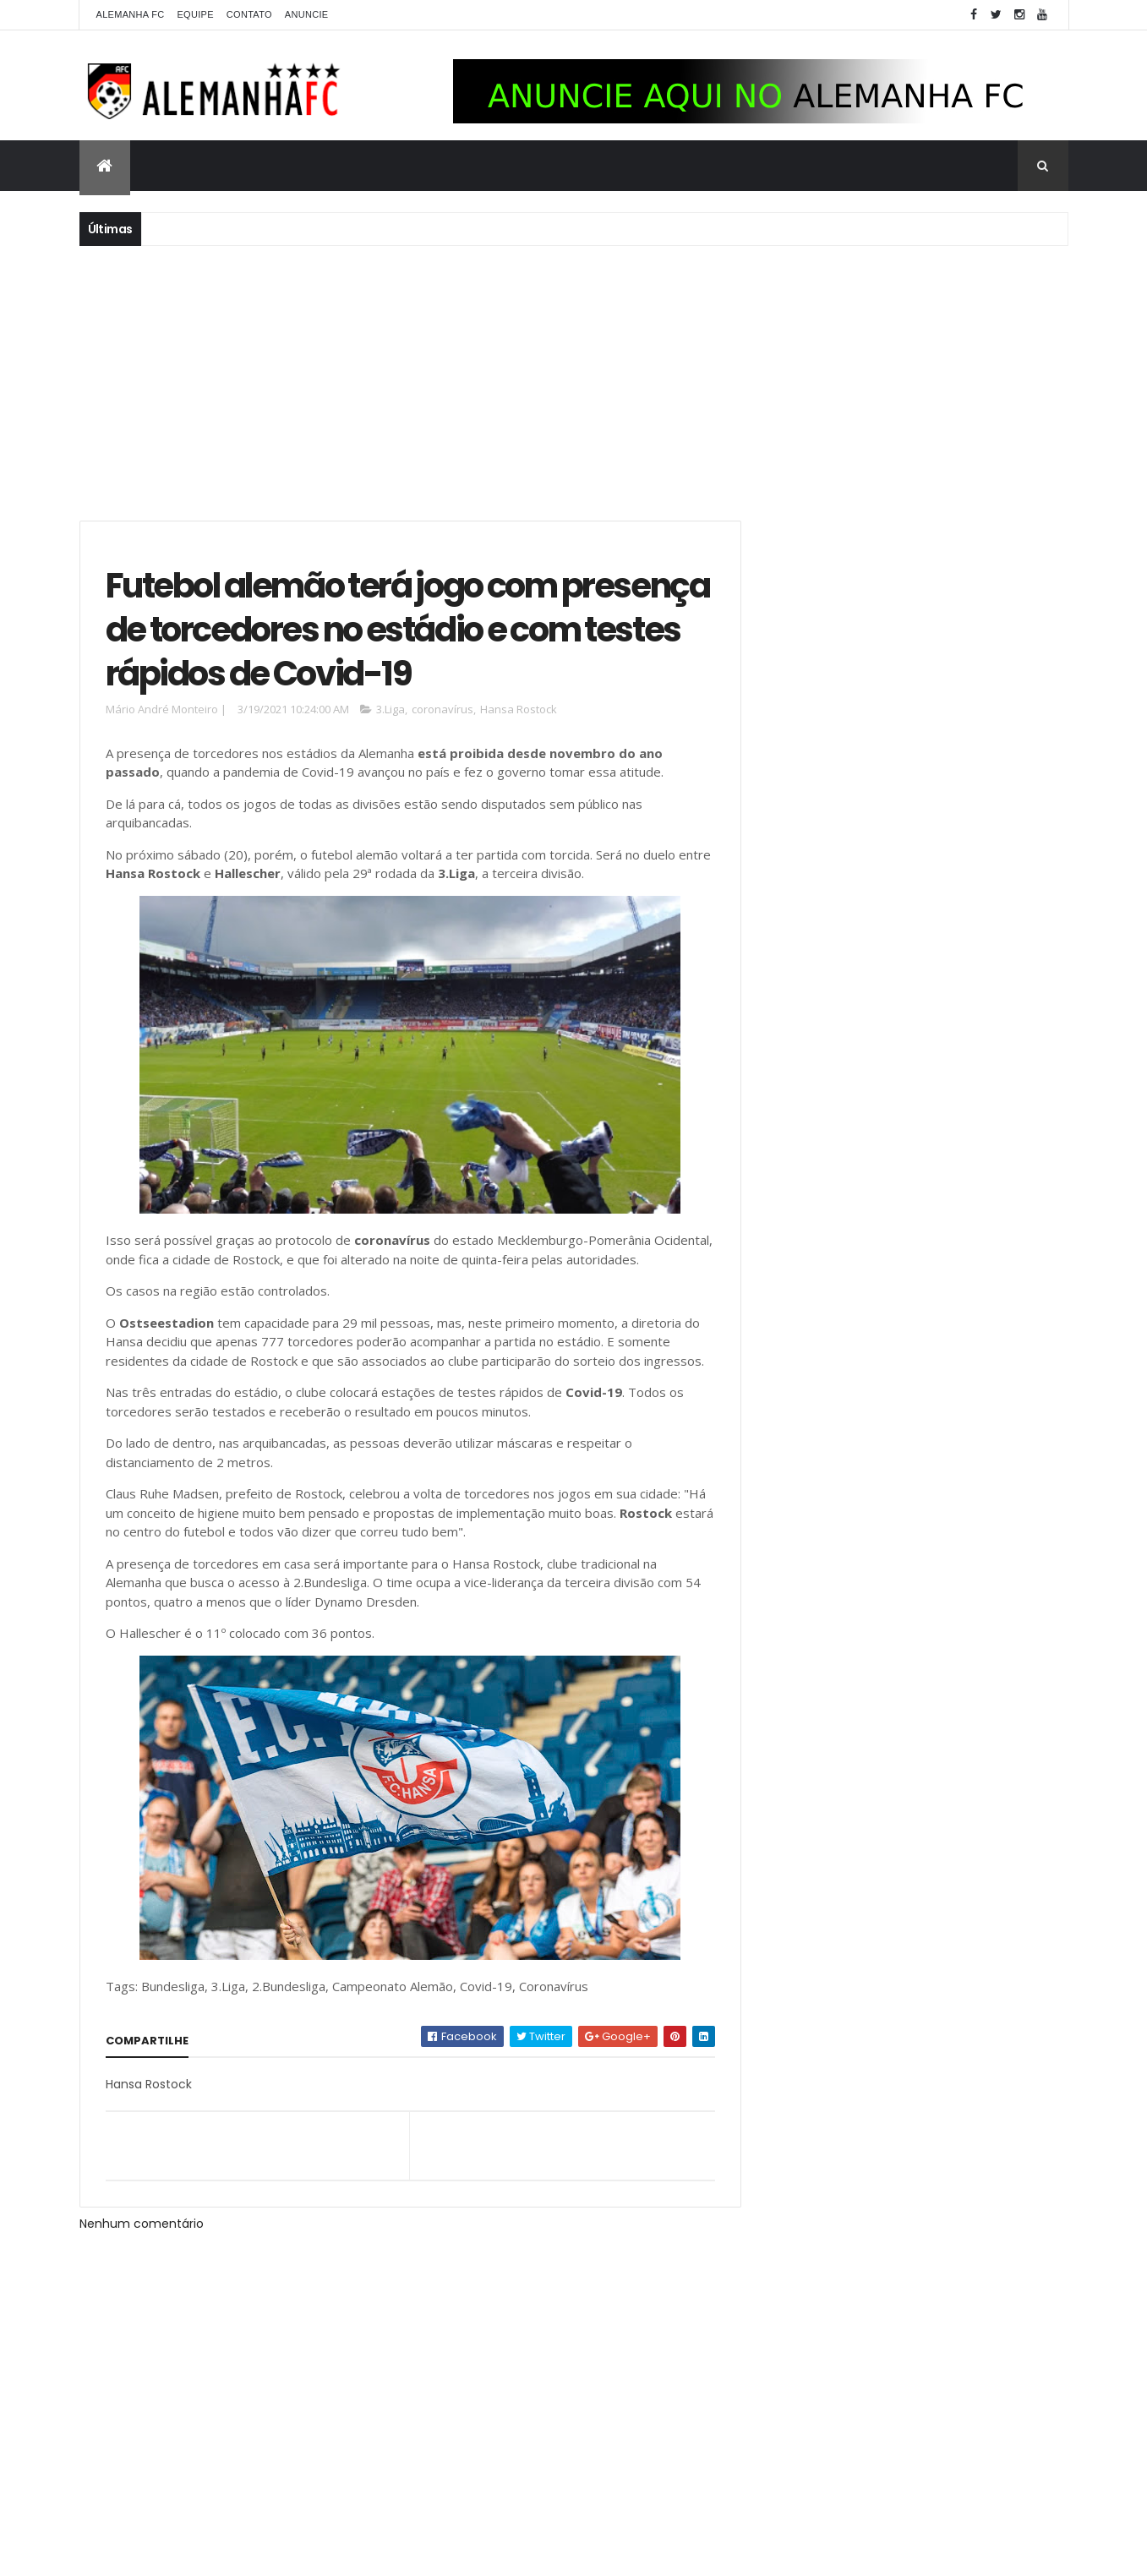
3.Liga (390, 711)
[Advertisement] (574, 381)
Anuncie (307, 14)
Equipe (195, 14)
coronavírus (442, 711)
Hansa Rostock (518, 711)
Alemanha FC (130, 14)
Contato (249, 14)
